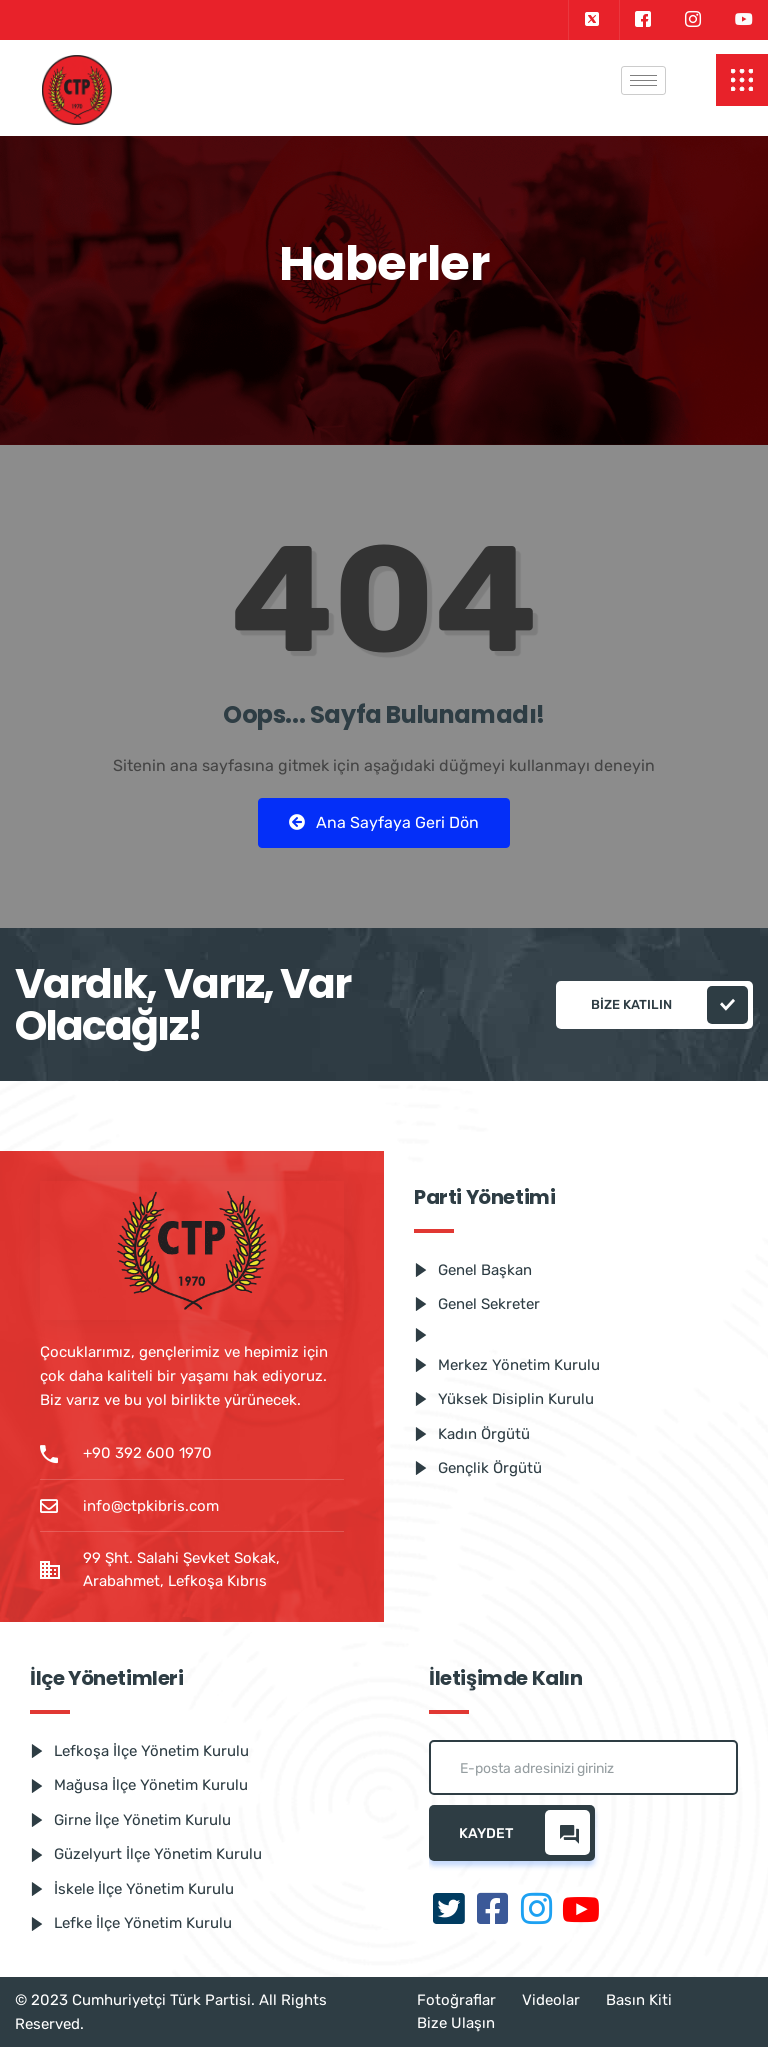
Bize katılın (669, 1005)
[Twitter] (591, 20)
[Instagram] (693, 20)
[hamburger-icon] (643, 80)
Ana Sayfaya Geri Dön (384, 822)
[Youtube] (744, 20)
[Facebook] (642, 20)
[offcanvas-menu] (742, 80)
